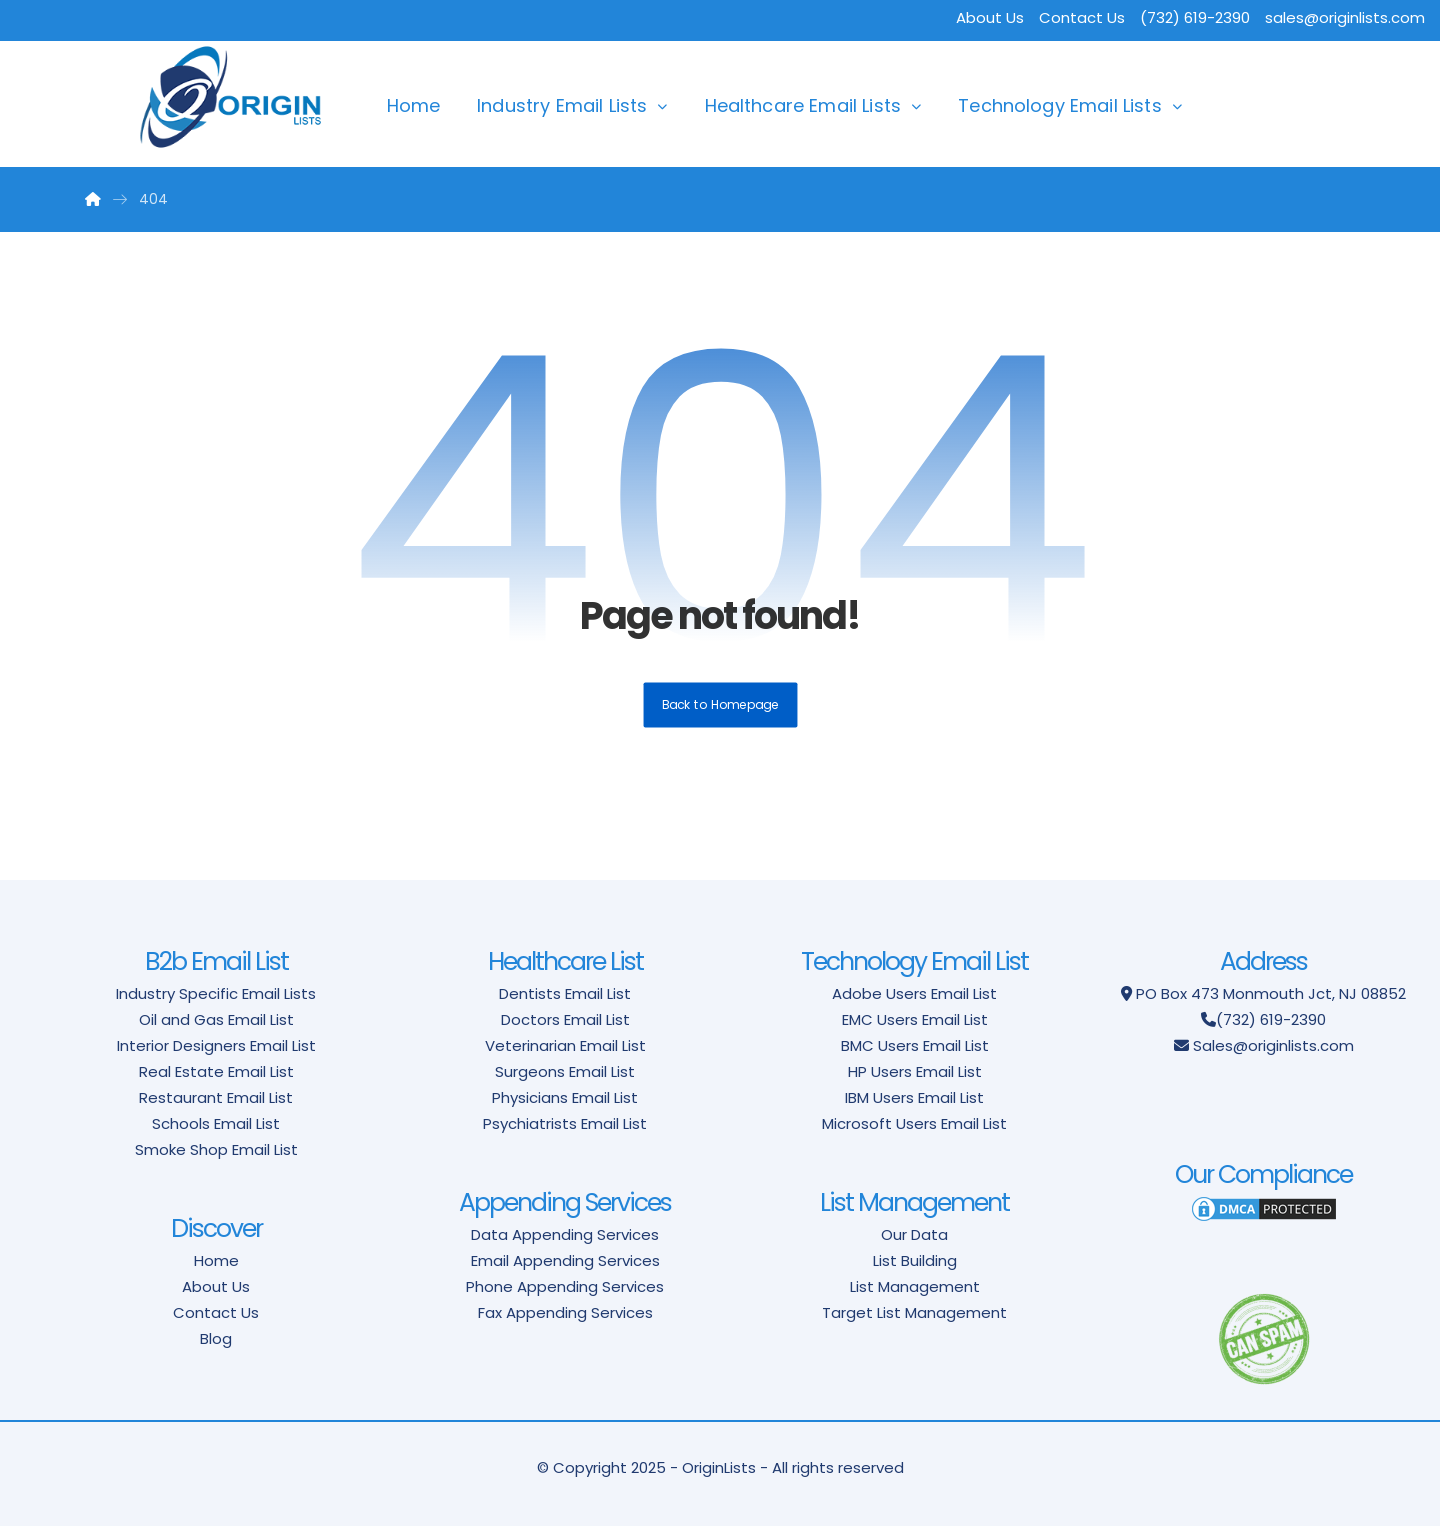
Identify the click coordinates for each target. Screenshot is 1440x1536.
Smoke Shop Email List (216, 1159)
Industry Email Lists (562, 105)
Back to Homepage (720, 714)
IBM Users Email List (914, 1107)
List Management (915, 1296)
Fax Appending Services (565, 1322)
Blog (216, 1348)
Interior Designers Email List (216, 1055)
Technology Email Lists (1060, 105)
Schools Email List (216, 1133)
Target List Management (914, 1322)
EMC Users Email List (915, 1029)
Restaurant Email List (216, 1107)
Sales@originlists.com (1273, 1055)
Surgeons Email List (565, 1081)
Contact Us (1082, 17)
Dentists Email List (565, 1003)
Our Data (914, 1244)
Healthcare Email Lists (803, 105)
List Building (915, 1270)
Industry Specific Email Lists (216, 1003)
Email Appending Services (565, 1270)
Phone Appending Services (565, 1296)
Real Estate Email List (216, 1081)
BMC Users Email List (915, 1055)
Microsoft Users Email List (914, 1133)
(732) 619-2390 (1271, 1029)
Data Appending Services (565, 1244)
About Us (990, 17)
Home (414, 105)
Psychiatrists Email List (565, 1133)
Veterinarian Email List (565, 1055)
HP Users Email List (915, 1081)
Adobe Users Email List (914, 1003)
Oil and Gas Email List (216, 1029)
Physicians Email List (565, 1107)
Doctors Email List (565, 1029)
